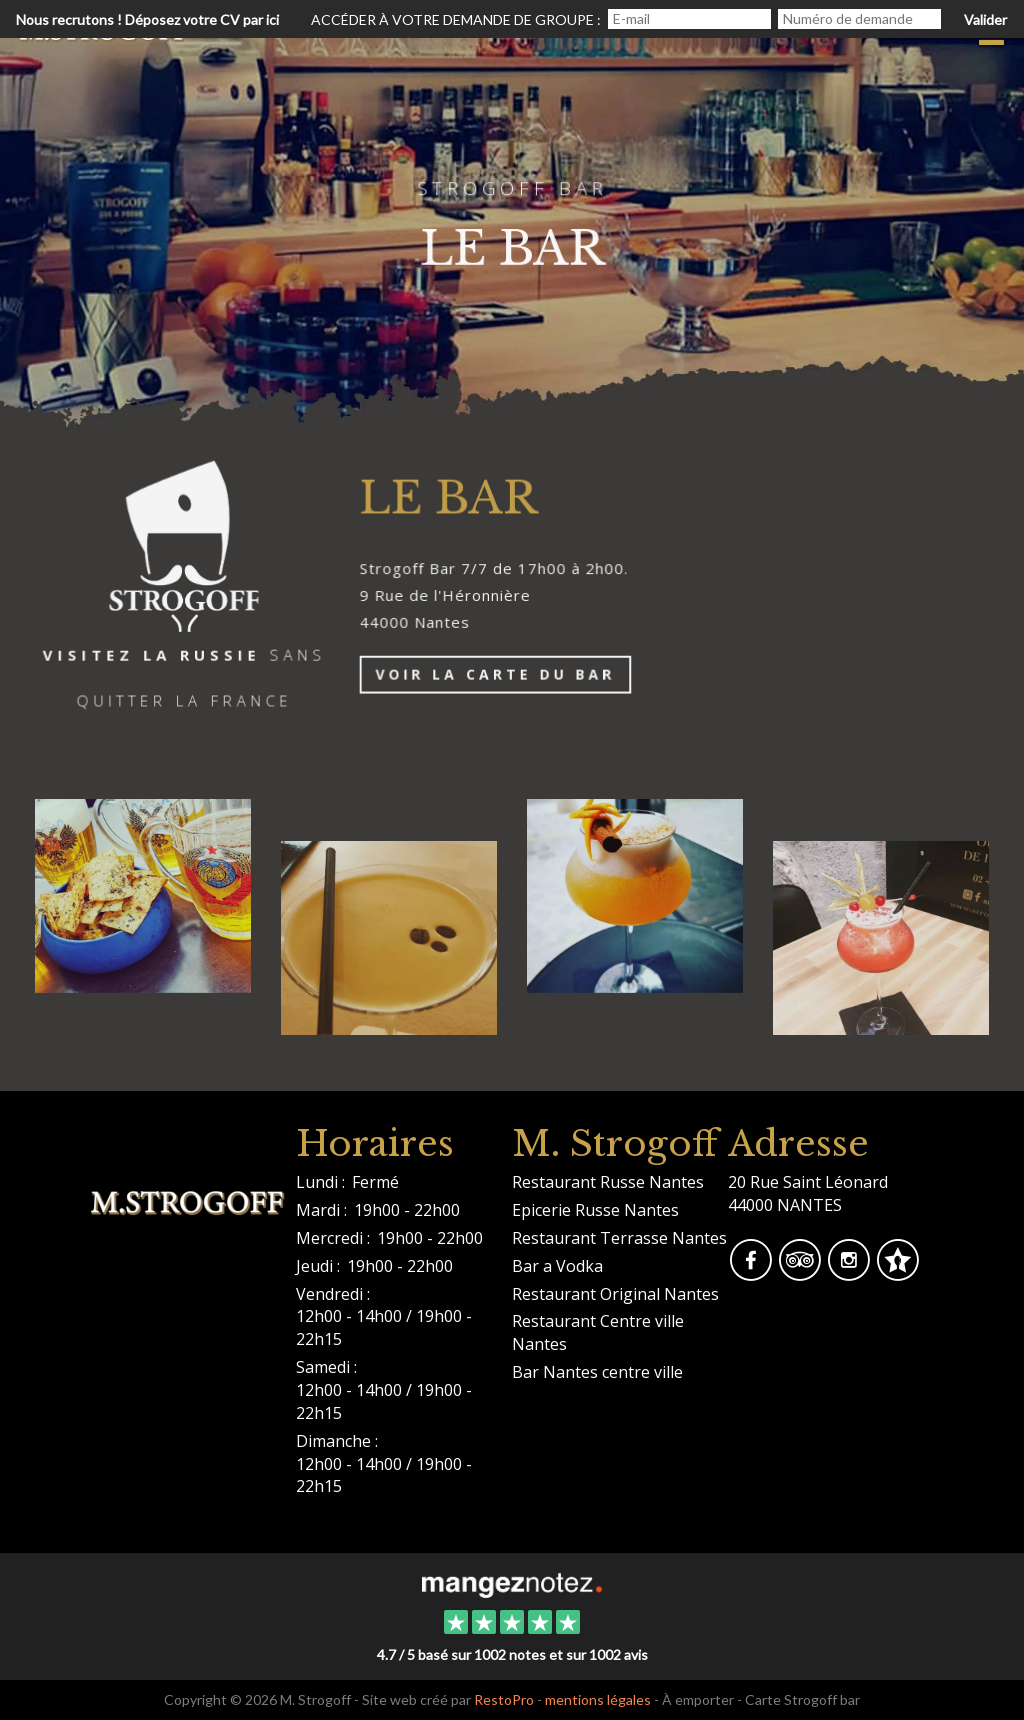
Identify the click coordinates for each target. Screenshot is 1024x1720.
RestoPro (504, 1699)
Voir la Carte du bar (499, 676)
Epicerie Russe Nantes (595, 1210)
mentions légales (598, 1699)
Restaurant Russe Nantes (608, 1182)
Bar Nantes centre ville (597, 1372)
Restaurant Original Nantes (615, 1294)
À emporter (698, 1699)
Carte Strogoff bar (802, 1699)
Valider (985, 19)
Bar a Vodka (557, 1266)
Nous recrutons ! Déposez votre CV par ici (147, 19)
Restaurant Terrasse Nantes (619, 1238)
